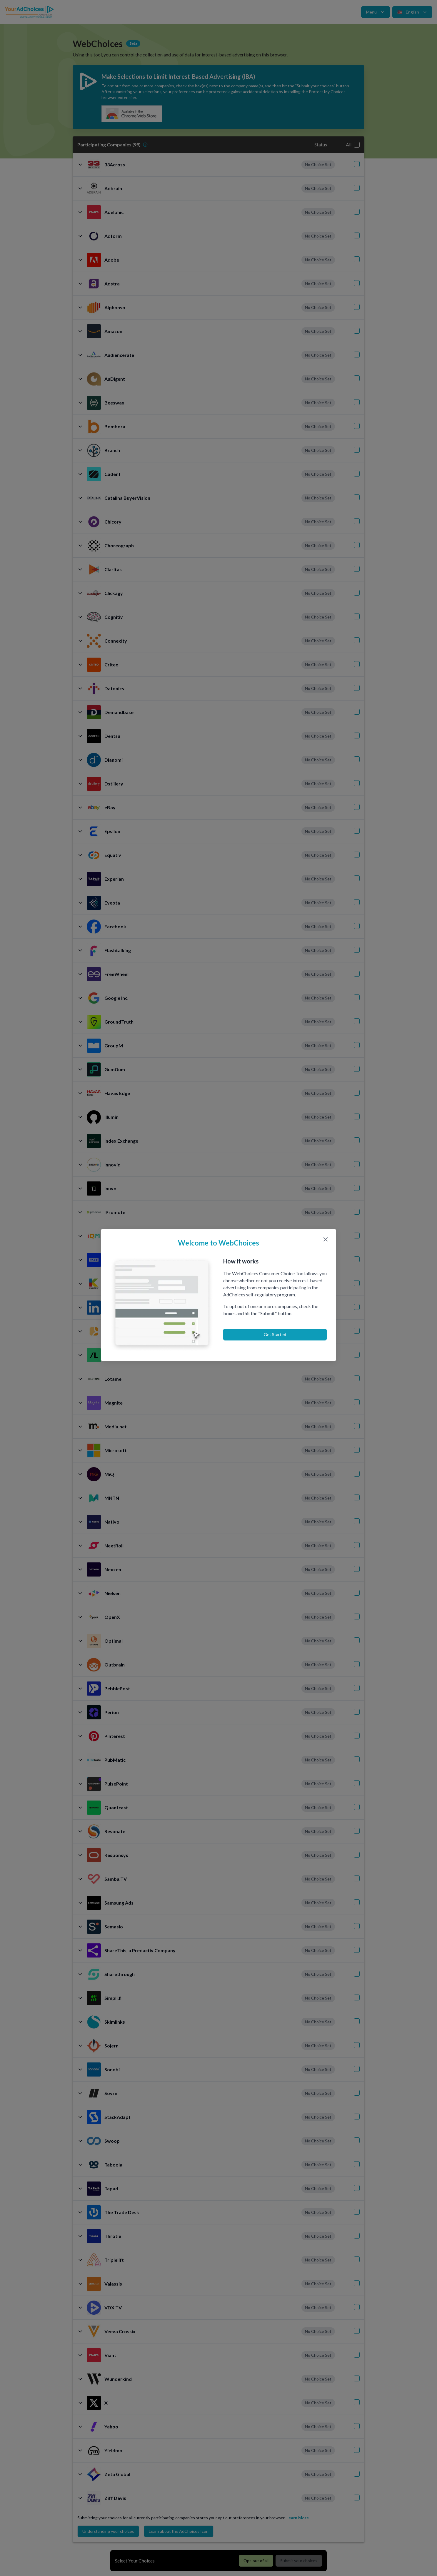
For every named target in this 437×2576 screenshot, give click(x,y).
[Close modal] (325, 1239)
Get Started (275, 1334)
